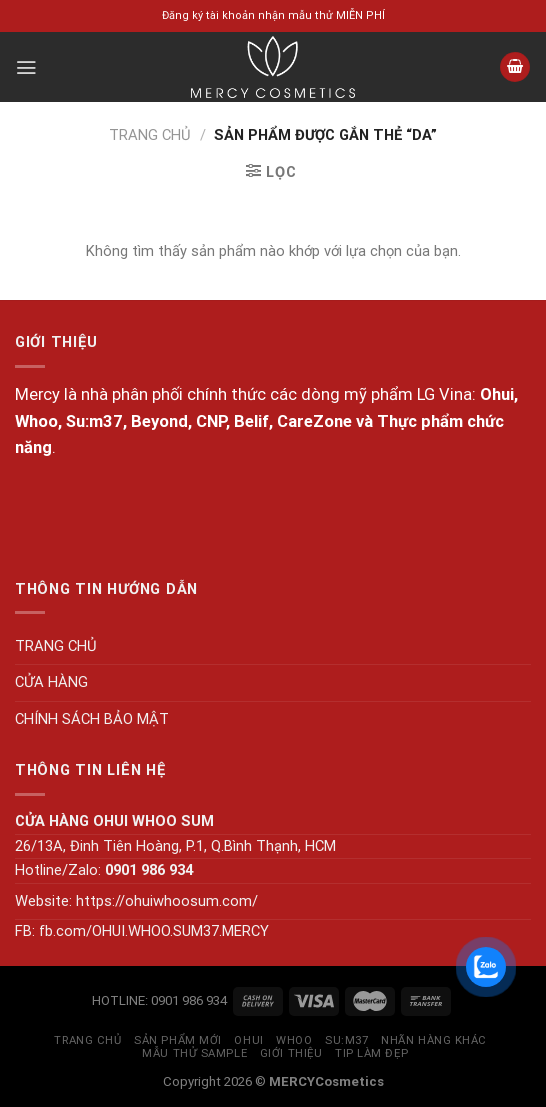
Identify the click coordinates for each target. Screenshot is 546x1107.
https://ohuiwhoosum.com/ (167, 901)
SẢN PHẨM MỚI (178, 1040)
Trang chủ (150, 135)
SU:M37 (346, 1040)
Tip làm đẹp (371, 1053)
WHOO (294, 1040)
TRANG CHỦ (56, 646)
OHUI (248, 1040)
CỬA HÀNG (51, 682)
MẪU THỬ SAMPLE (194, 1053)
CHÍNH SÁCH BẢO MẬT (92, 719)
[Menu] (26, 67)
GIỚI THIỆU (291, 1053)
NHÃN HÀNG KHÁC (434, 1040)
